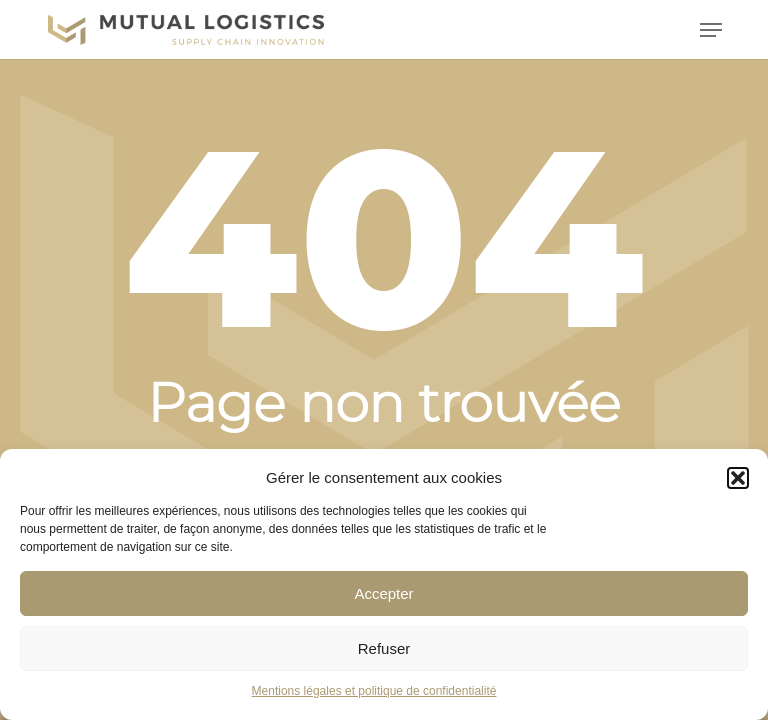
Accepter (383, 593)
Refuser (384, 648)
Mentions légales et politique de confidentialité (374, 691)
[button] (738, 478)
